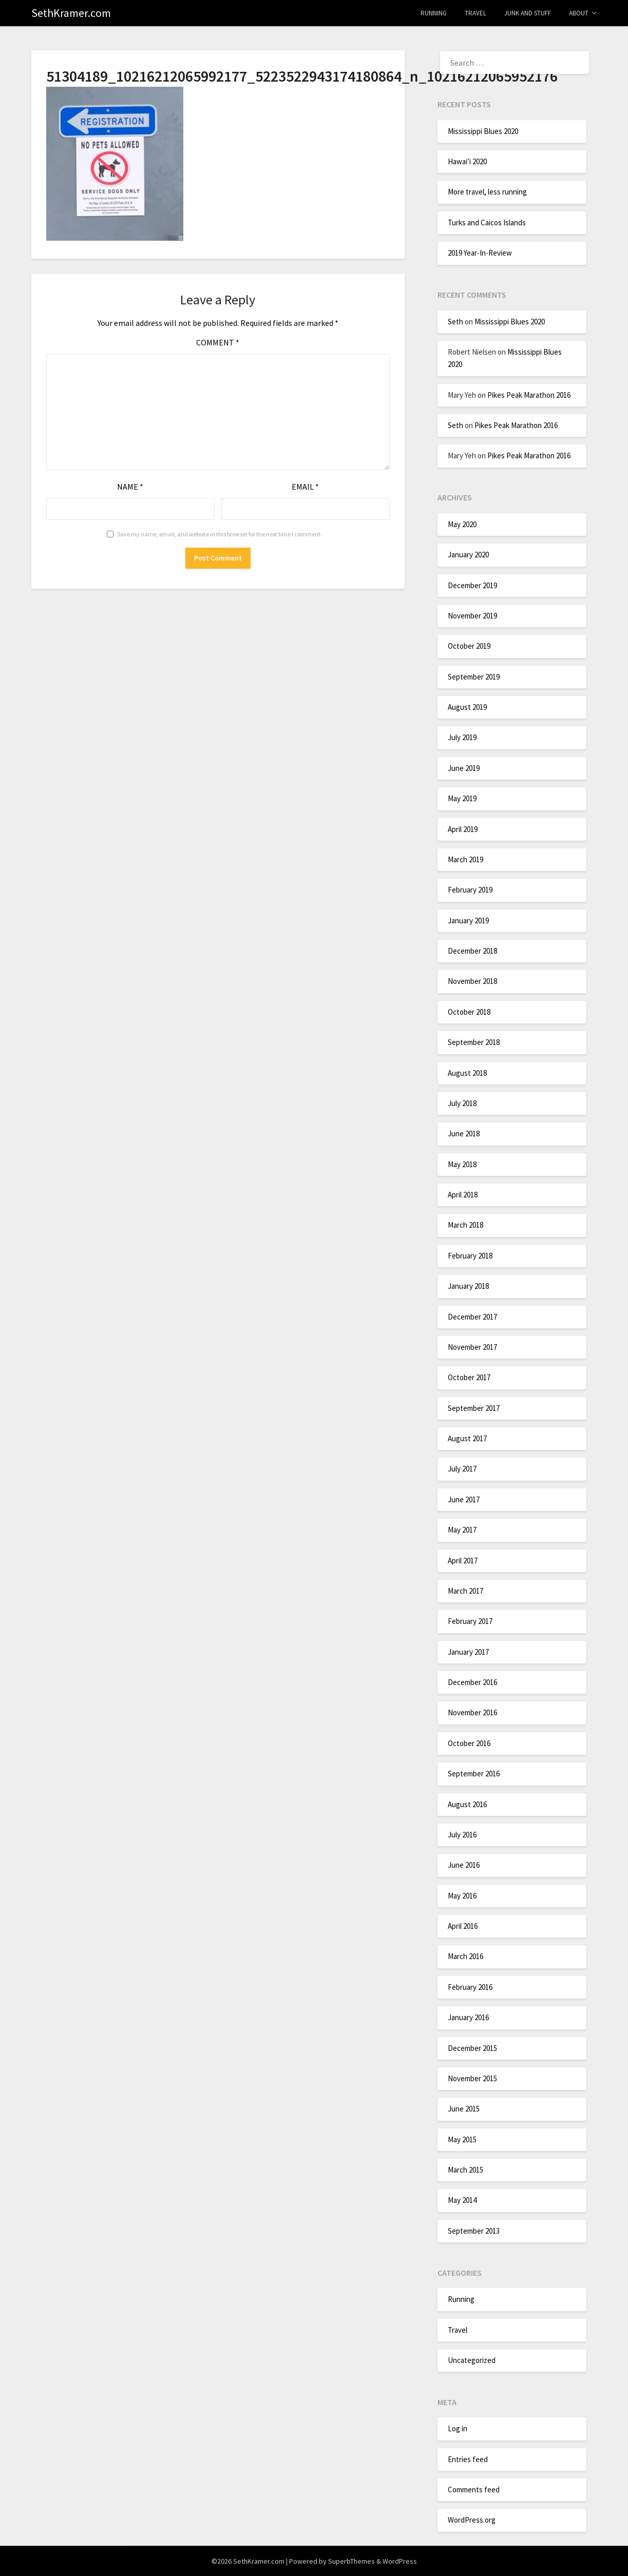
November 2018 (472, 981)
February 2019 (470, 890)
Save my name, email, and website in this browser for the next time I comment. (219, 534)
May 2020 (462, 524)
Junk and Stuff (527, 13)
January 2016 (468, 2017)
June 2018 (464, 1133)
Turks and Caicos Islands (487, 222)
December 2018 (472, 951)
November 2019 (472, 616)
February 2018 (470, 1256)
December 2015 (472, 2048)
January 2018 (468, 1286)
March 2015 (465, 2170)
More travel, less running (487, 192)
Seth (455, 321)
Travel (475, 13)
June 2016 (464, 1865)
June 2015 (464, 2109)
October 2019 (469, 646)
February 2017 (470, 1621)
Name (130, 486)
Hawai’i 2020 (467, 161)
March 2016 (465, 1956)
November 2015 (472, 2078)
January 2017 (468, 1652)
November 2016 (472, 1712)
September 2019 (474, 677)
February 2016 (470, 1987)
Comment (217, 342)
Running (434, 13)
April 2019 (463, 829)
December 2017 (472, 1317)
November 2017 (472, 1347)
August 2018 (467, 1073)
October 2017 (469, 1377)
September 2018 (474, 1042)
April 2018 (463, 1194)
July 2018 (462, 1103)
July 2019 (462, 737)
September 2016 (474, 1773)
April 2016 (463, 1926)
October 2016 (469, 1743)
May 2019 (462, 798)
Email (305, 486)
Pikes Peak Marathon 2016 (528, 395)
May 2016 (462, 1896)
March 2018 (465, 1225)
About (578, 13)
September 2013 (474, 2231)
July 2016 (462, 1834)
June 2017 (464, 1499)
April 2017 (463, 1560)
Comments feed (474, 2489)
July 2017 (462, 1469)
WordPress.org (472, 2520)
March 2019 (465, 859)
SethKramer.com (71, 13)
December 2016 (472, 1682)
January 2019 (468, 920)
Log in (457, 2428)
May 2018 (462, 1164)
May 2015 (462, 2139)
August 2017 (467, 1438)
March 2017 (465, 1591)
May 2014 (462, 2200)
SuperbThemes (351, 2561)
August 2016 (467, 1804)
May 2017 (462, 1530)
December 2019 (472, 585)
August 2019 (467, 707)
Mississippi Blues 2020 (483, 131)
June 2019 (464, 768)
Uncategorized (472, 2360)
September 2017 (474, 1408)
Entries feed (468, 2459)
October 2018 (469, 1012)
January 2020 (468, 554)
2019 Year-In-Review (480, 253)
